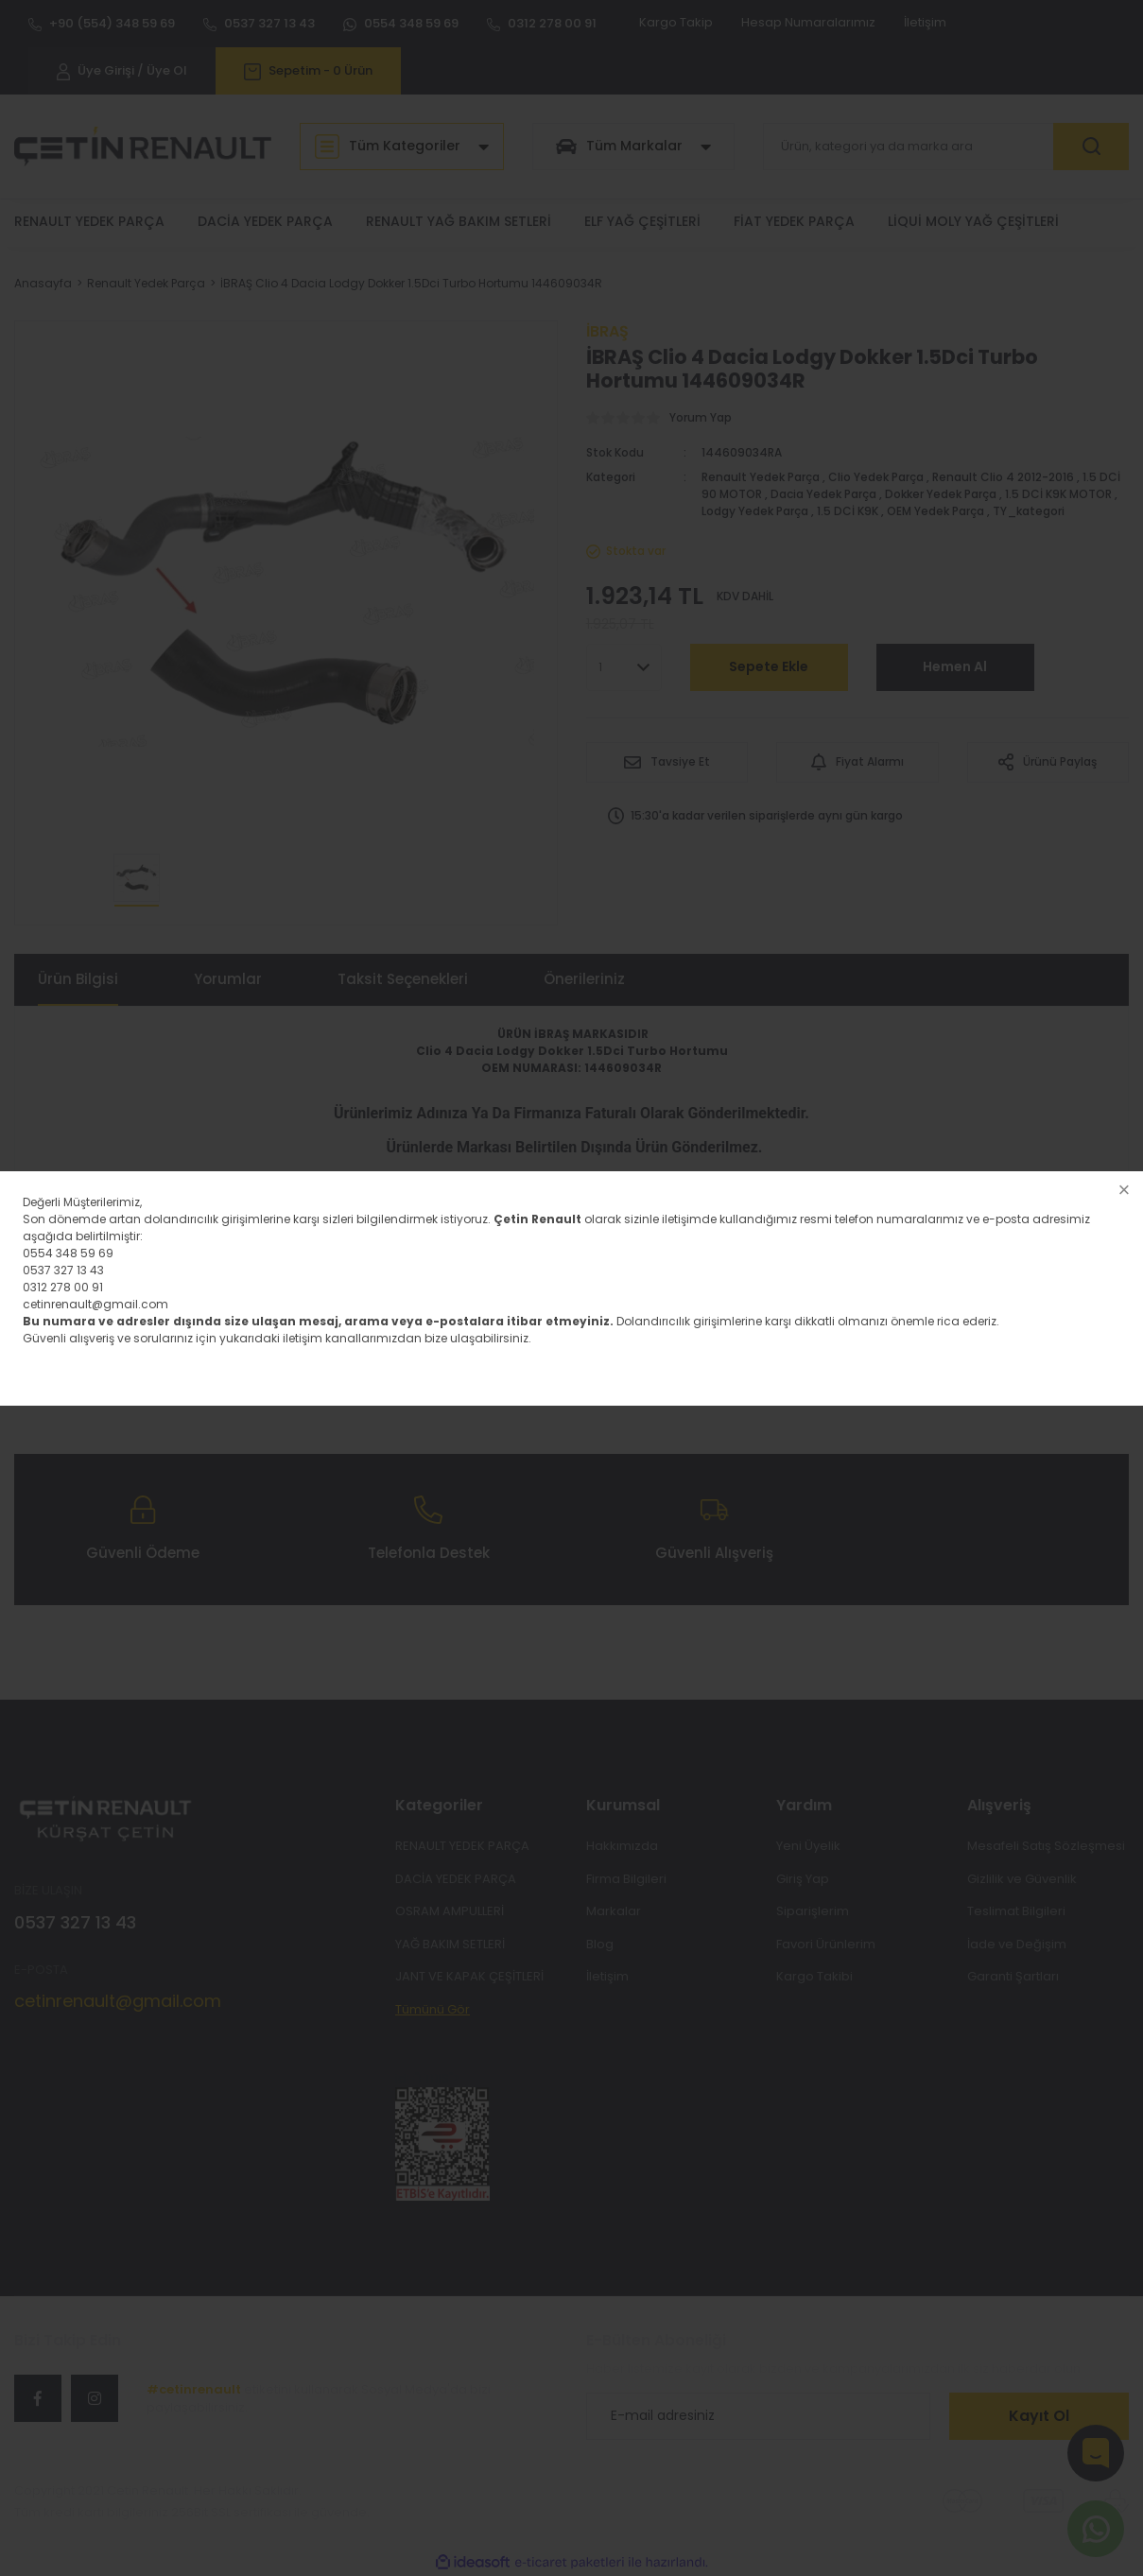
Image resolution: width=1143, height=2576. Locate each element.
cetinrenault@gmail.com (95, 1304)
